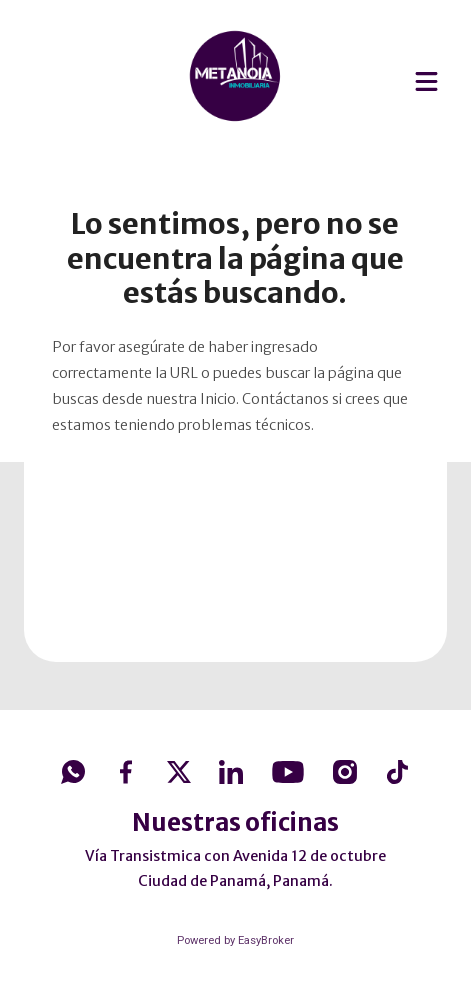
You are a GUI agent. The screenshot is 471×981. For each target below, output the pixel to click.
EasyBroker (266, 940)
